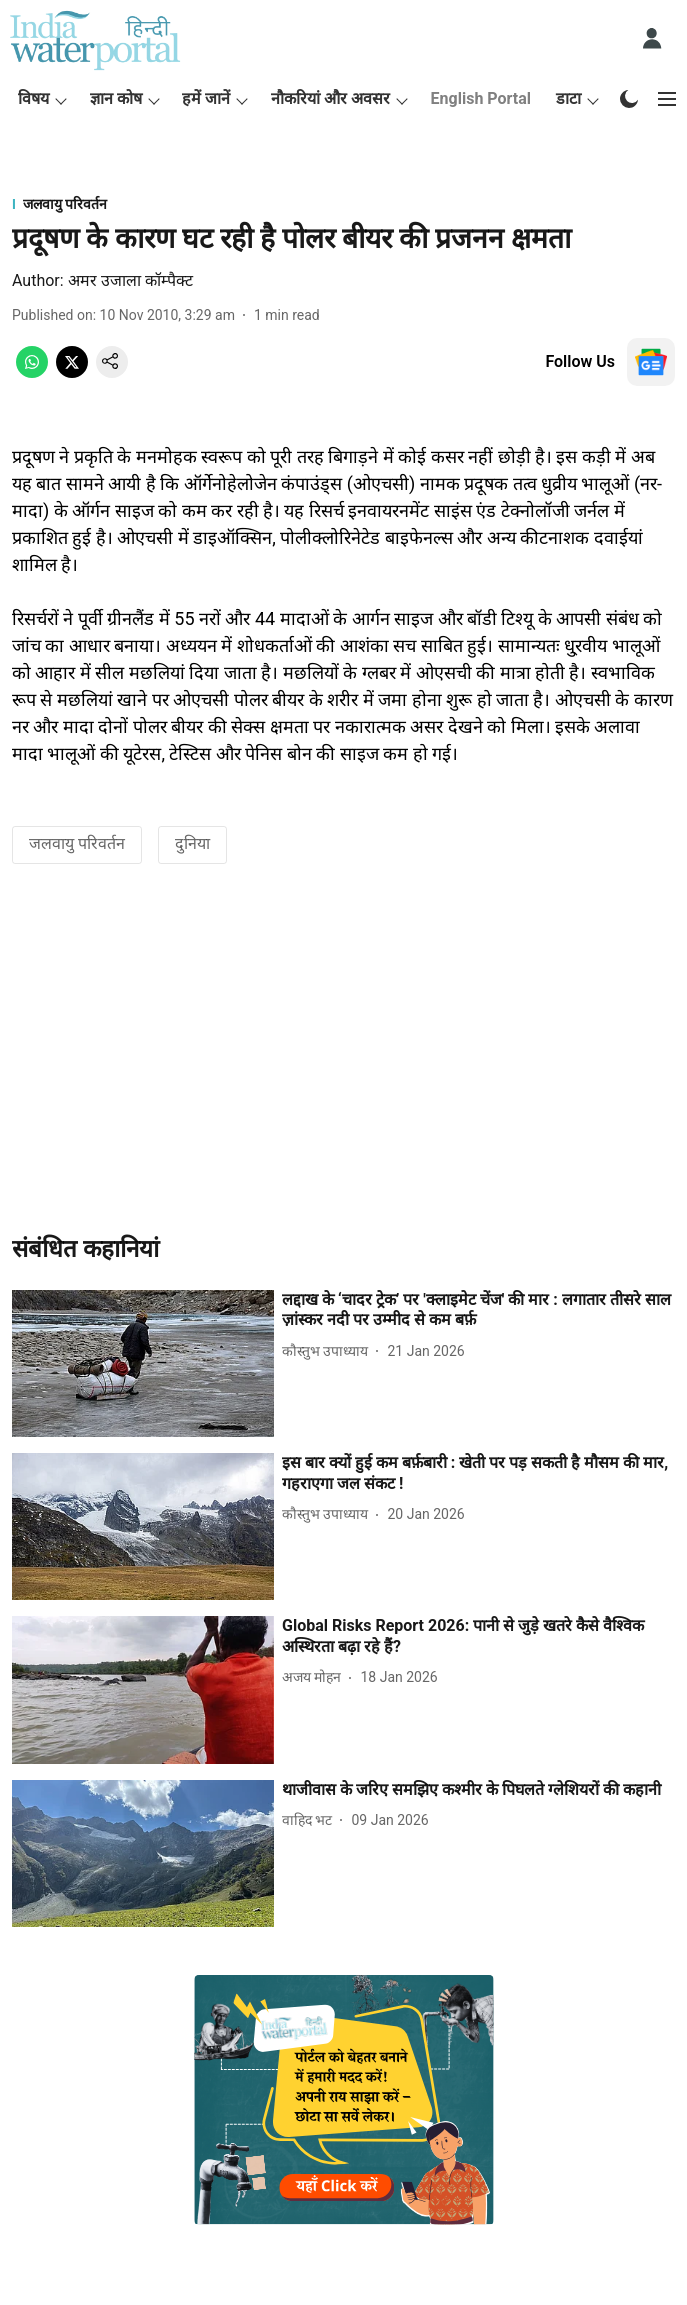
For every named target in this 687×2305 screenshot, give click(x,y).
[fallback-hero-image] (143, 1363)
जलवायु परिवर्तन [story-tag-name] (77, 843)
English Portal (481, 98)
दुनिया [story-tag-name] (192, 843)
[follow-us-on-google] (651, 362)
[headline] (478, 1311)
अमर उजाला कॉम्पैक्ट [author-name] (130, 280)
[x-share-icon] (72, 372)
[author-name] (329, 1351)
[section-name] (343, 203)
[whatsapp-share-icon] (32, 372)
